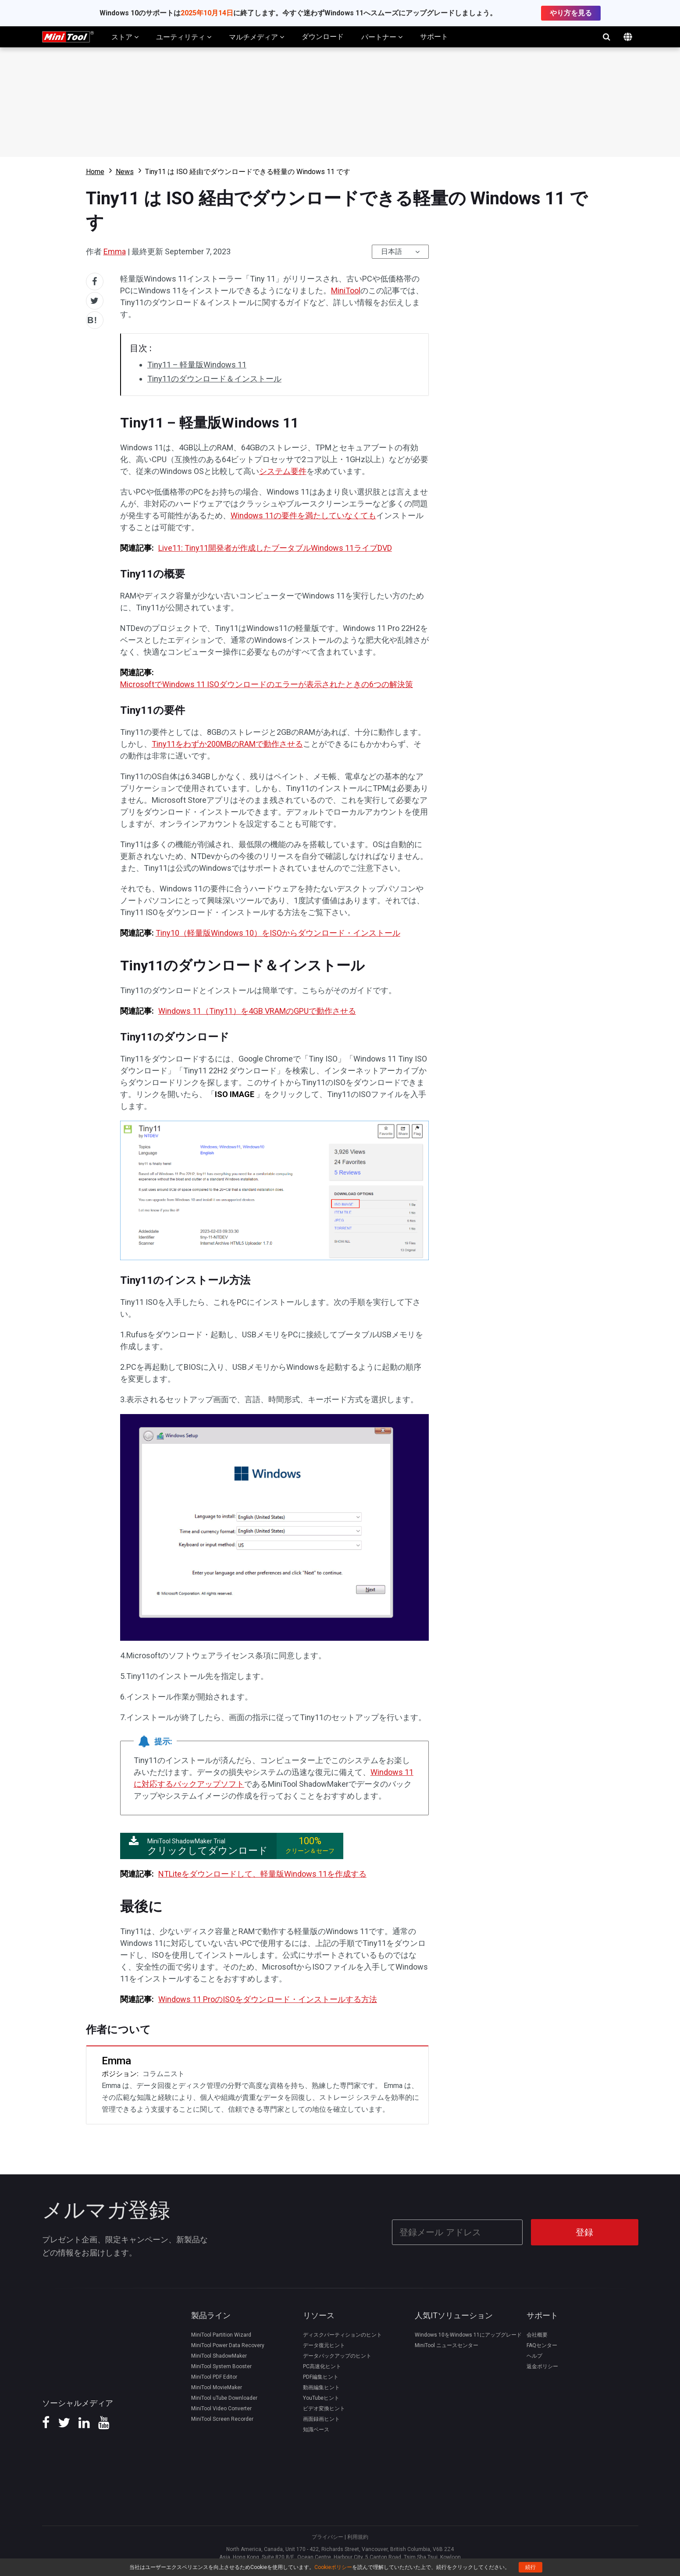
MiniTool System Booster (221, 2365)
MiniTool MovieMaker (216, 2386)
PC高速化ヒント (322, 2365)
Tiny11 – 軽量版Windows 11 (196, 364)
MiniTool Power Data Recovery (227, 2344)
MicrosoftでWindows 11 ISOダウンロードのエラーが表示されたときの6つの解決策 (266, 684)
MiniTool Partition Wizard (221, 2333)
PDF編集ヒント (320, 2375)
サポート (434, 36)
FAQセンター (542, 2344)
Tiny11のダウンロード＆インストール (214, 378)
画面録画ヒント (321, 2417)
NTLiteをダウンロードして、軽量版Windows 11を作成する (262, 1873)
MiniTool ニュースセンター (446, 2344)
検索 (606, 36)
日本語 (391, 251)
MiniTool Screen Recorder (222, 2417)
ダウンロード (323, 36)
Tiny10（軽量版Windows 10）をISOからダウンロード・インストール (278, 932)
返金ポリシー (542, 2365)
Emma (114, 251)
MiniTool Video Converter (221, 2407)
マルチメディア (256, 36)
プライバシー (327, 2535)
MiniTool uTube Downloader (224, 2396)
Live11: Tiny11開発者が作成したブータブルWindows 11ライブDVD (275, 547)
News (125, 171)
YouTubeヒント (321, 2396)
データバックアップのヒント (337, 2354)
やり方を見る (571, 13)
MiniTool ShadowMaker (219, 2354)
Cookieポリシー (333, 2567)
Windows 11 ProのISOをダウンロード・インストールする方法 (267, 1999)
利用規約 (357, 2535)
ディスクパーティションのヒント (342, 2333)
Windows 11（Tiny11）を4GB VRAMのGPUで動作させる (257, 1010)
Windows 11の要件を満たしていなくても (303, 515)
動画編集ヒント (321, 2386)
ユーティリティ (183, 36)
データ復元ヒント (324, 2344)
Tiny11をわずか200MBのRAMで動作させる (227, 743)
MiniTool (345, 290)
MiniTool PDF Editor (214, 2375)
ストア (125, 36)
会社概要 (537, 2333)
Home (95, 171)
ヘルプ (534, 2354)
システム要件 (282, 471)
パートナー (381, 36)
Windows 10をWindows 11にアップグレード (468, 2333)
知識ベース (316, 2428)
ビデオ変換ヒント (324, 2407)
